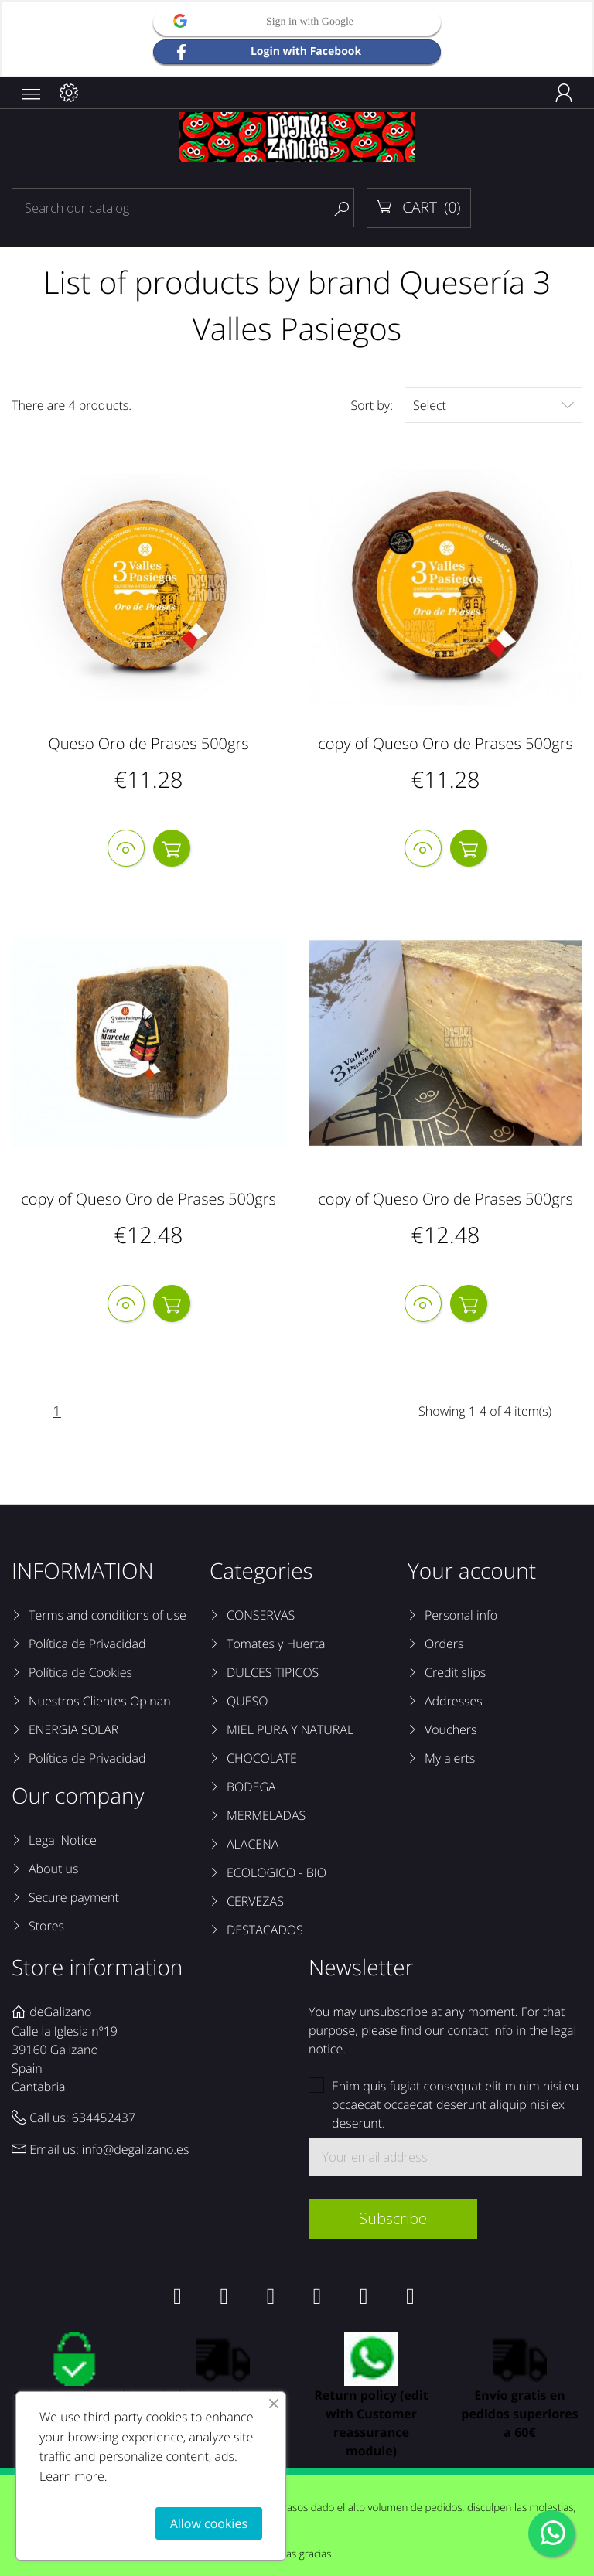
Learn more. (73, 2476)
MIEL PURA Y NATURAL (290, 1730)
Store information (97, 1968)
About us (53, 1869)
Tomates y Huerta (276, 1644)
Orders (444, 1644)
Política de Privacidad (87, 1644)
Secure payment (74, 1897)
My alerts (450, 1758)
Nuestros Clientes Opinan (100, 1701)
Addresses (454, 1701)
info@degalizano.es (135, 2150)
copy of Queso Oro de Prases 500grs (445, 743)
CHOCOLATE (262, 1758)
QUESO (247, 1701)
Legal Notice (63, 1840)
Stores (46, 1926)
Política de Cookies (80, 1673)
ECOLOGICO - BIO (276, 1873)
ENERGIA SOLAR (73, 1730)
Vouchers (451, 1730)
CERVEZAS (255, 1901)
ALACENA (252, 1844)
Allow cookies (209, 2523)
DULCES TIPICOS (273, 1673)
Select (493, 405)
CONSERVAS (261, 1615)
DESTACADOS (265, 1930)
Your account (472, 1571)
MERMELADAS (266, 1816)
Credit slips (455, 1673)
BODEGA (251, 1787)
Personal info (461, 1615)
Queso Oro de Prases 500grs (148, 743)
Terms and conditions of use (107, 1615)
